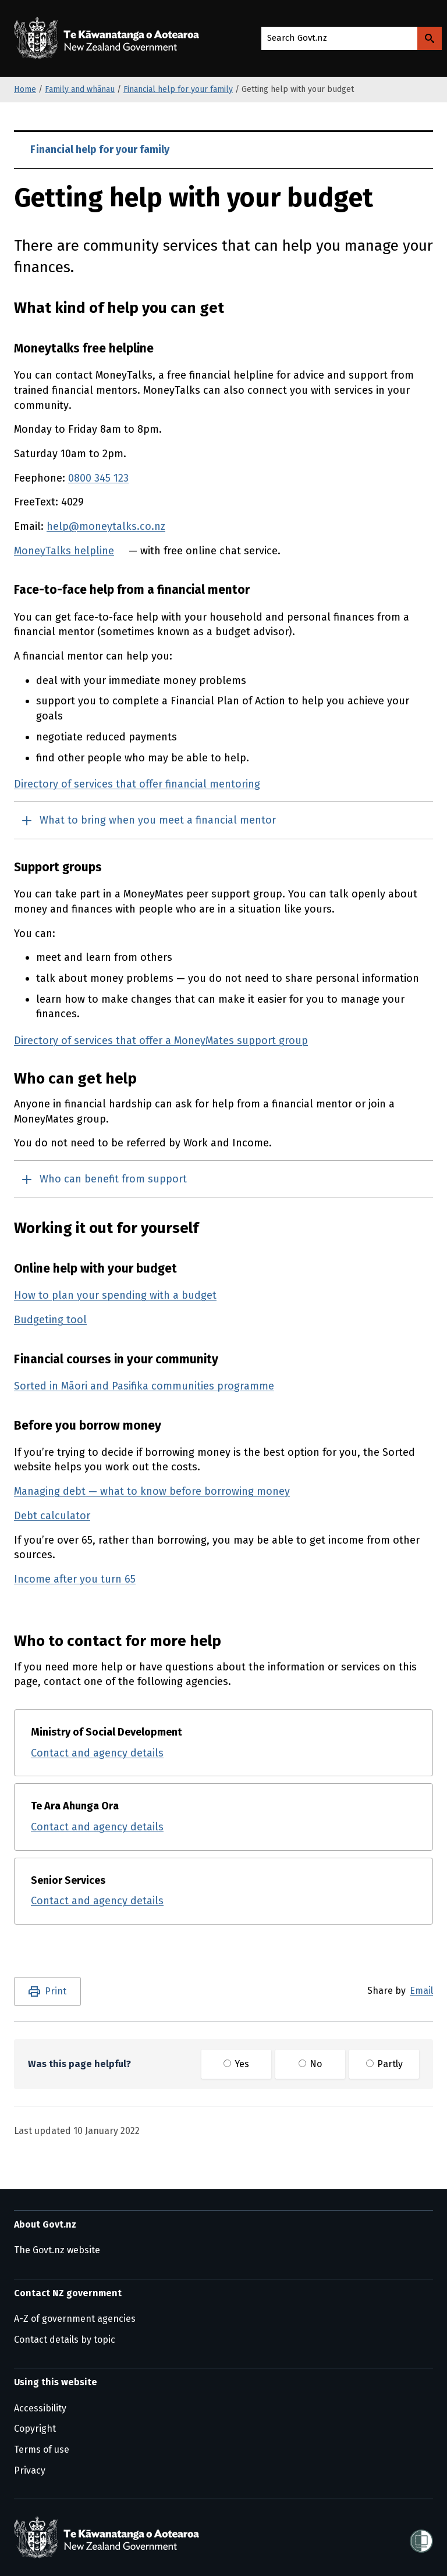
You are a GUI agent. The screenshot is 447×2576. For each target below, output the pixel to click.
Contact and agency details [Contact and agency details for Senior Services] (97, 1900)
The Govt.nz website (57, 2250)
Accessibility (40, 2408)
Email (421, 1990)
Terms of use (41, 2449)
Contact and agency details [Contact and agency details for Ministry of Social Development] (97, 1753)
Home (25, 89)
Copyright (35, 2428)
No (310, 2063)
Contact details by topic (64, 2339)
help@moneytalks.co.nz (106, 526)
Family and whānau (80, 89)
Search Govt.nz (297, 38)
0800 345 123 (98, 478)
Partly (384, 2063)
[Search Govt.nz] (429, 38)
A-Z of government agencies (75, 2318)
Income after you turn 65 (75, 1579)
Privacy (29, 2470)
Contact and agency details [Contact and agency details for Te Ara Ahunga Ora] (97, 1826)
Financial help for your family (178, 89)
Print (55, 1991)
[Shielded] (421, 2537)
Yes (236, 2063)
